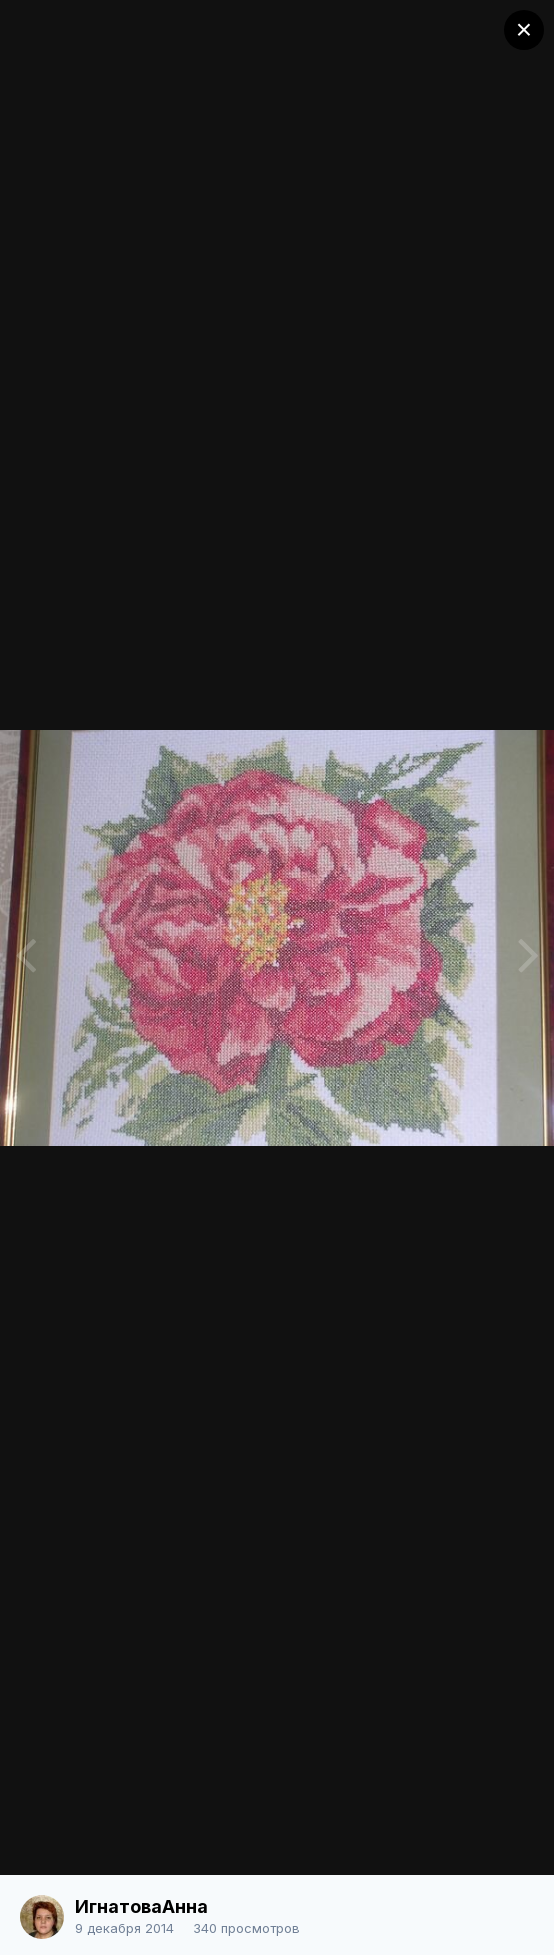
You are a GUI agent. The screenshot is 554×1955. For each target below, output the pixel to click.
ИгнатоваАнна (141, 1906)
